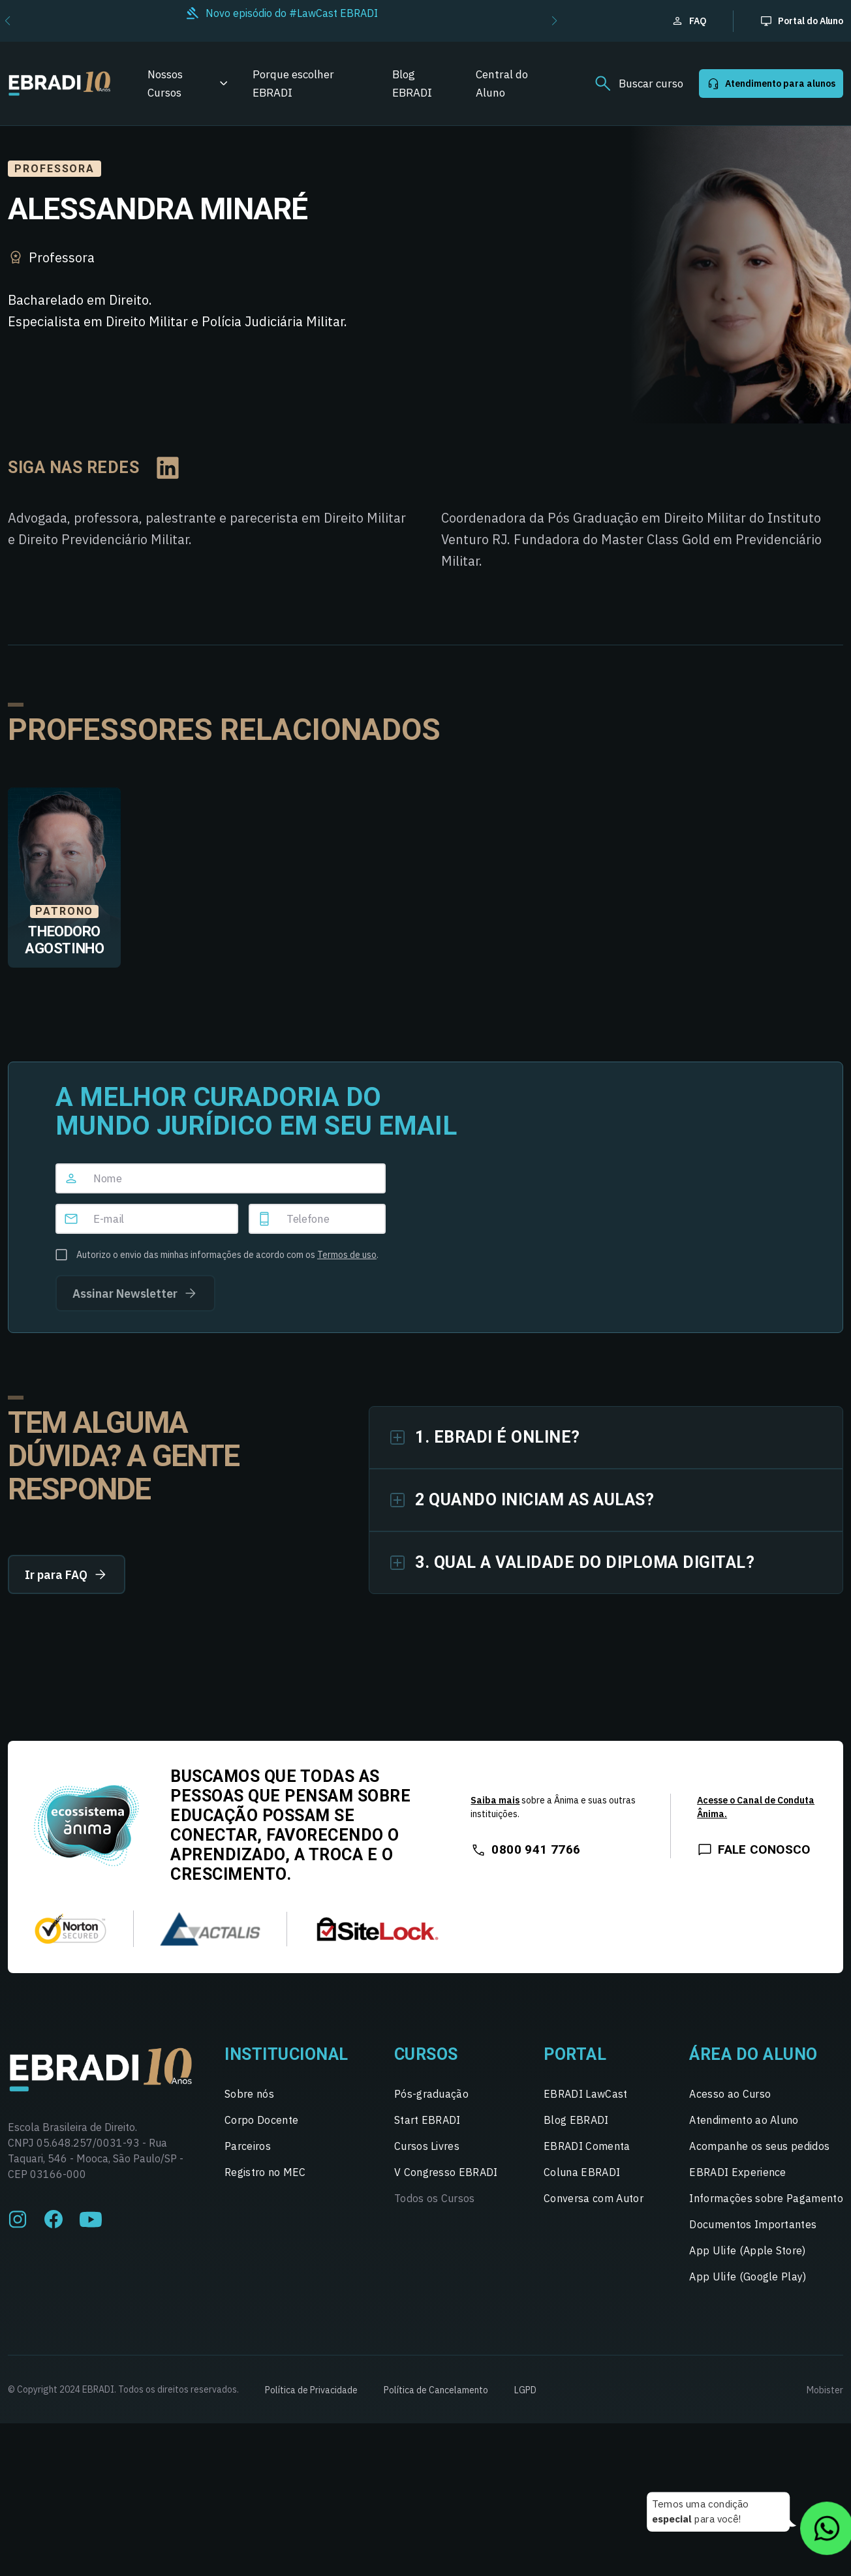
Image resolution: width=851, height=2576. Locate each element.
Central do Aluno (502, 83)
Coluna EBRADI (582, 2172)
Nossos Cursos (165, 83)
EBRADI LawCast (585, 2094)
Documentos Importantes (752, 2224)
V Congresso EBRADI (446, 2172)
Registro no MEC (265, 2172)
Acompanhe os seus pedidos (759, 2146)
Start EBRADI (427, 2120)
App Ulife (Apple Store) (747, 2250)
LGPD (525, 2390)
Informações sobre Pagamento (766, 2198)
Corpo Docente (261, 2120)
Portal (575, 2054)
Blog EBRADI (412, 83)
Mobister (825, 2390)
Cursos (426, 2054)
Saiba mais (495, 1800)
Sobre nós (249, 2094)
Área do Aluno (753, 2054)
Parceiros (247, 2146)
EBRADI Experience (737, 2172)
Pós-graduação (431, 2094)
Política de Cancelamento (436, 2390)
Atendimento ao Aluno (743, 2120)
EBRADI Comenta (587, 2146)
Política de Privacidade (311, 2390)
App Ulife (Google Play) (747, 2276)
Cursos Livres (426, 2146)
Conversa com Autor (593, 2198)
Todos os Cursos (434, 2198)
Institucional (286, 2054)
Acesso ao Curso (730, 2094)
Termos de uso (347, 1255)
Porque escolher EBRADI (293, 83)
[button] (554, 21)
